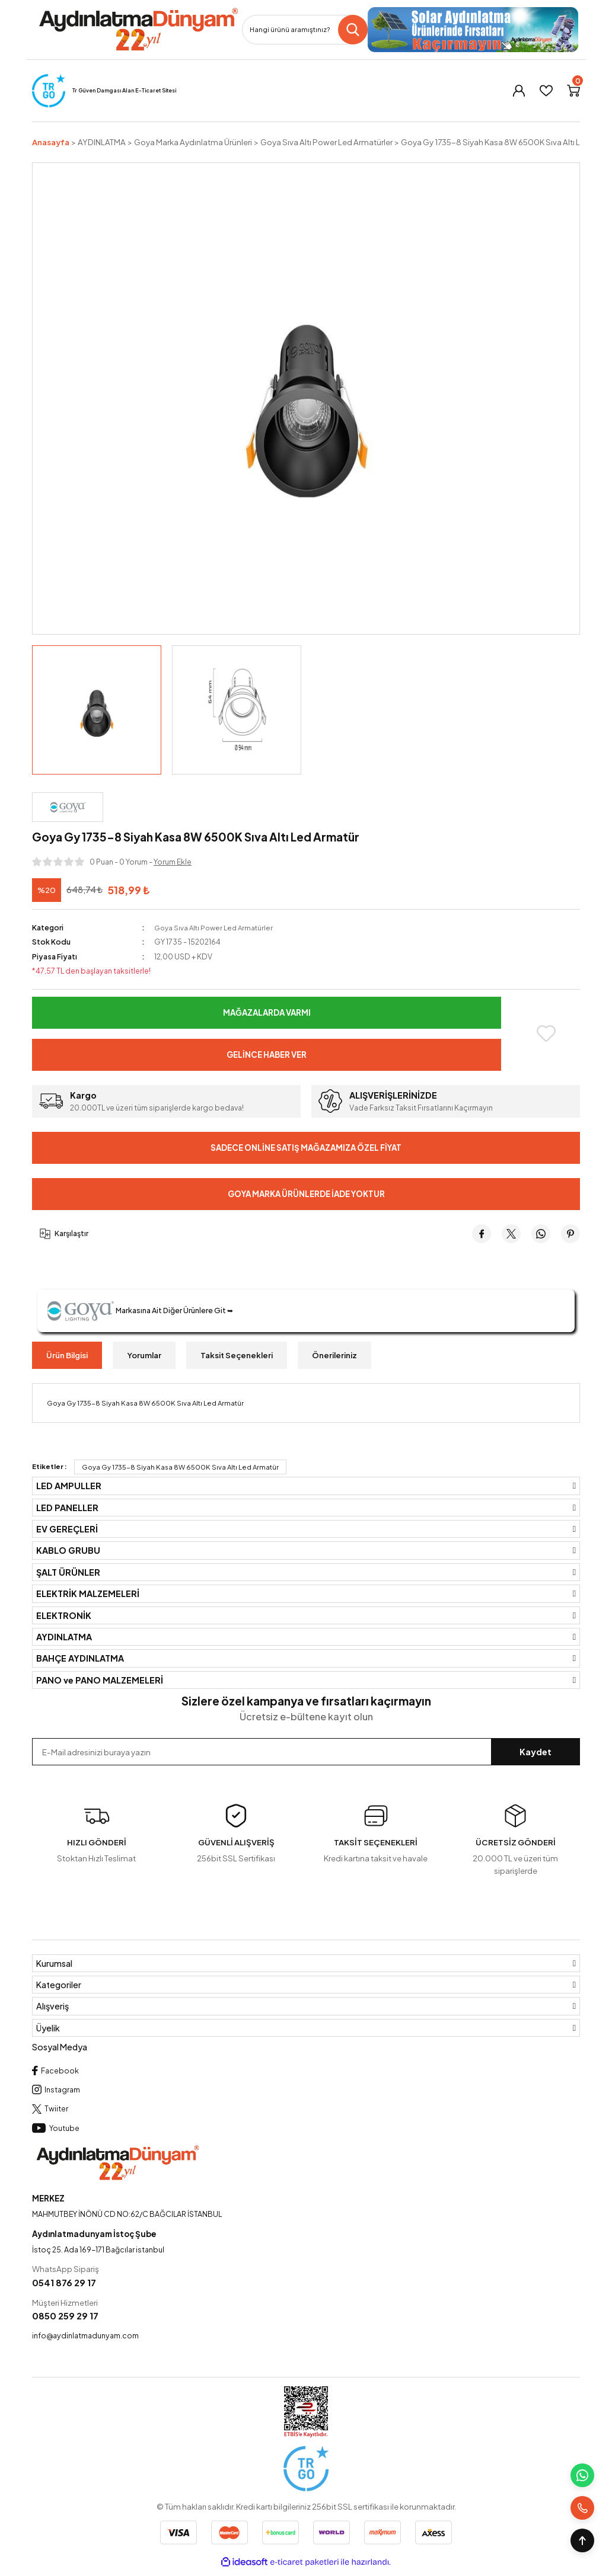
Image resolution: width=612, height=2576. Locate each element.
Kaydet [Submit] (535, 1751)
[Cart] (573, 90)
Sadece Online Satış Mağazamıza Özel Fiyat (306, 1147)
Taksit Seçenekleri (236, 1355)
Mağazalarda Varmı (267, 1012)
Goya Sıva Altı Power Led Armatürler (216, 927)
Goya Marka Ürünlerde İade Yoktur (306, 1193)
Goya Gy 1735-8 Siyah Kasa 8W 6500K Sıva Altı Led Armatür (180, 1467)
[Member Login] (518, 90)
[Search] (305, 29)
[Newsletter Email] (306, 1751)
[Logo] (138, 29)
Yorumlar (144, 1355)
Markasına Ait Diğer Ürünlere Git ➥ (145, 1310)
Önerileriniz (334, 1355)
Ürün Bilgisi (67, 1355)
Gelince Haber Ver (266, 1054)
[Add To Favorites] (546, 1033)
